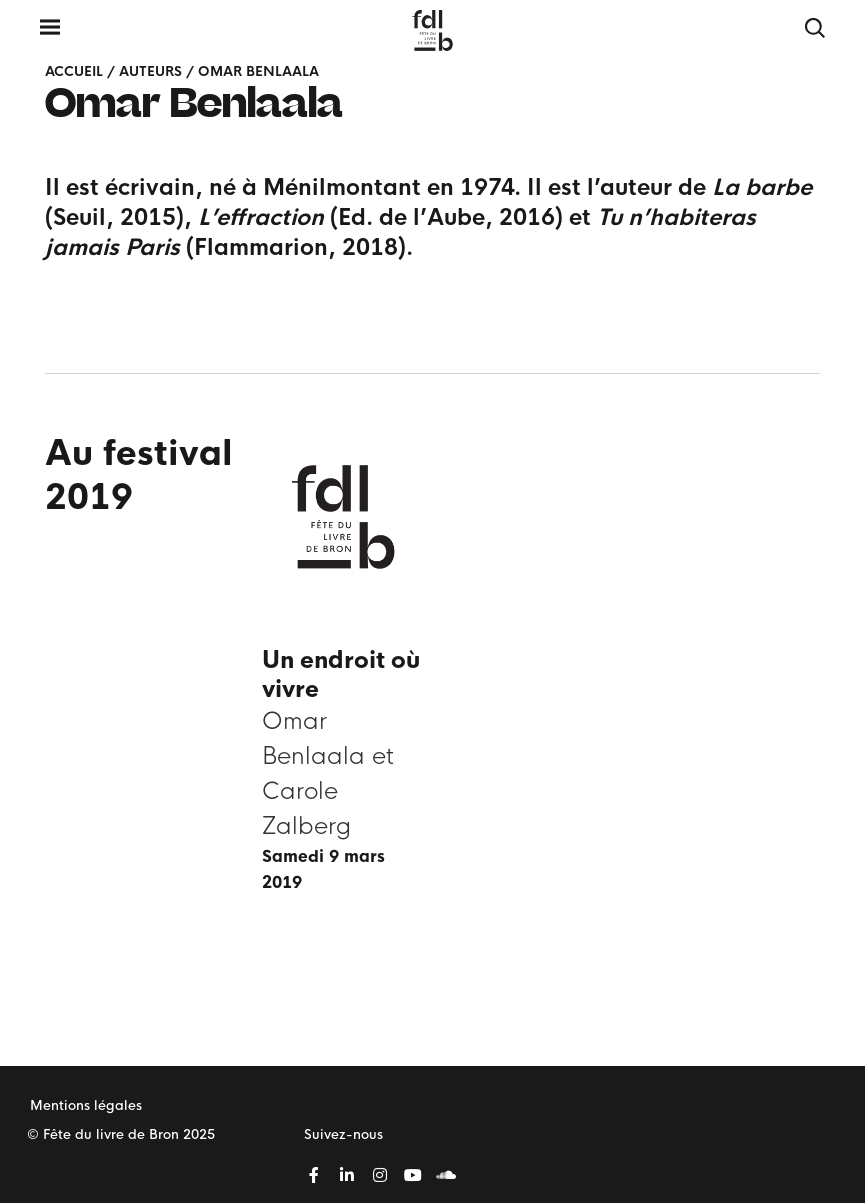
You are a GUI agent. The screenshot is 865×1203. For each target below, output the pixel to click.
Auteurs (150, 71)
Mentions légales (86, 1105)
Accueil (74, 71)
